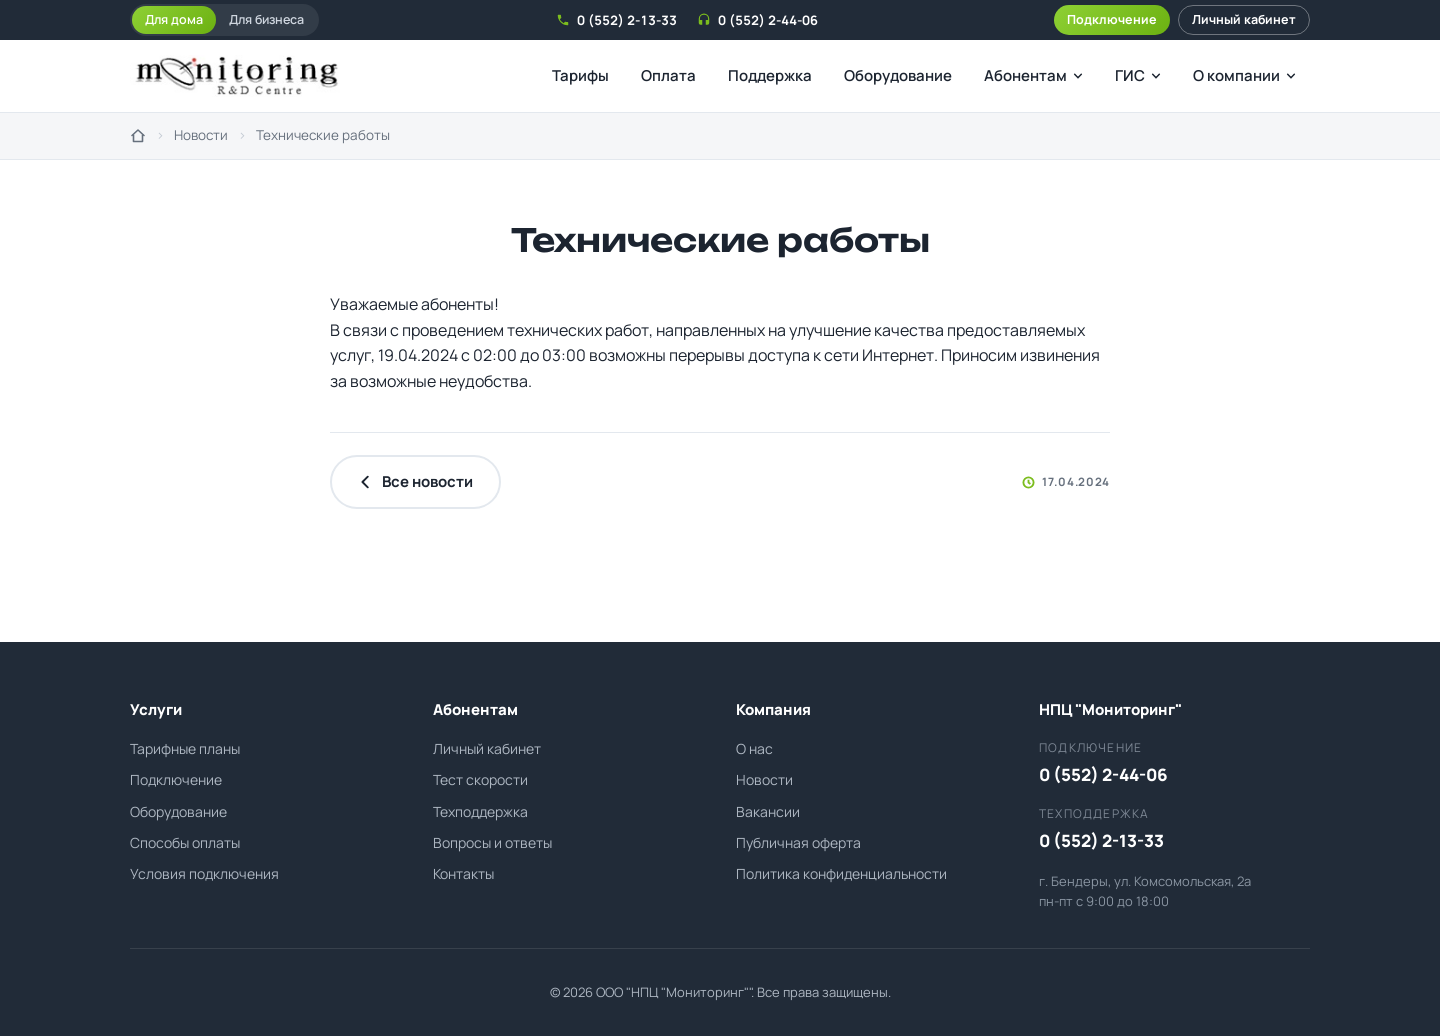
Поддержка (770, 75)
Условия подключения (204, 873)
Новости (201, 135)
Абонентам (1033, 75)
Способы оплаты (185, 842)
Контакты (463, 873)
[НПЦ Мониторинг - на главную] (236, 76)
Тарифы (580, 75)
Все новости (415, 481)
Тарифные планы (185, 748)
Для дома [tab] (174, 19)
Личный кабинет (1244, 19)
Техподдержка (480, 811)
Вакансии (768, 811)
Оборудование (898, 75)
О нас (754, 748)
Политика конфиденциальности (841, 873)
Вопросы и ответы (492, 842)
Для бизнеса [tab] (266, 19)
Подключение (1112, 19)
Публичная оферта (798, 842)
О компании (1244, 75)
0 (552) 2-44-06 (757, 20)
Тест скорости (480, 779)
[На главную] (138, 136)
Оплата (668, 75)
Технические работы (323, 135)
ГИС (1138, 75)
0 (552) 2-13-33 (616, 20)
